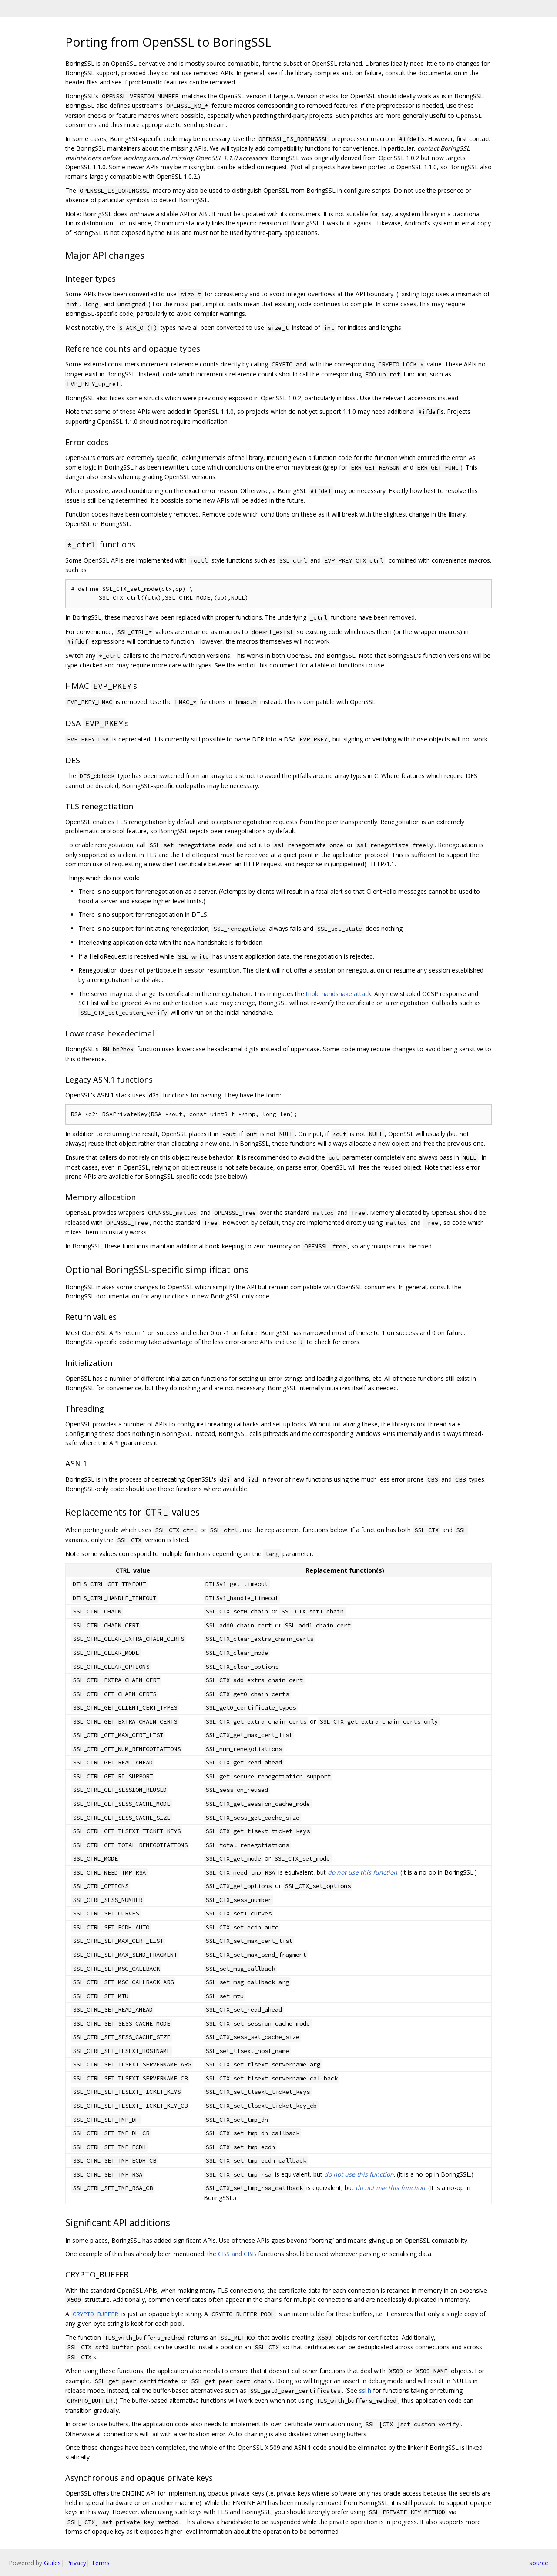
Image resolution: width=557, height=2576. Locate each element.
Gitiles (52, 2563)
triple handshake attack (338, 993)
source (538, 2563)
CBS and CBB (237, 2254)
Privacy (76, 2563)
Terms (100, 2563)
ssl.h (365, 2390)
